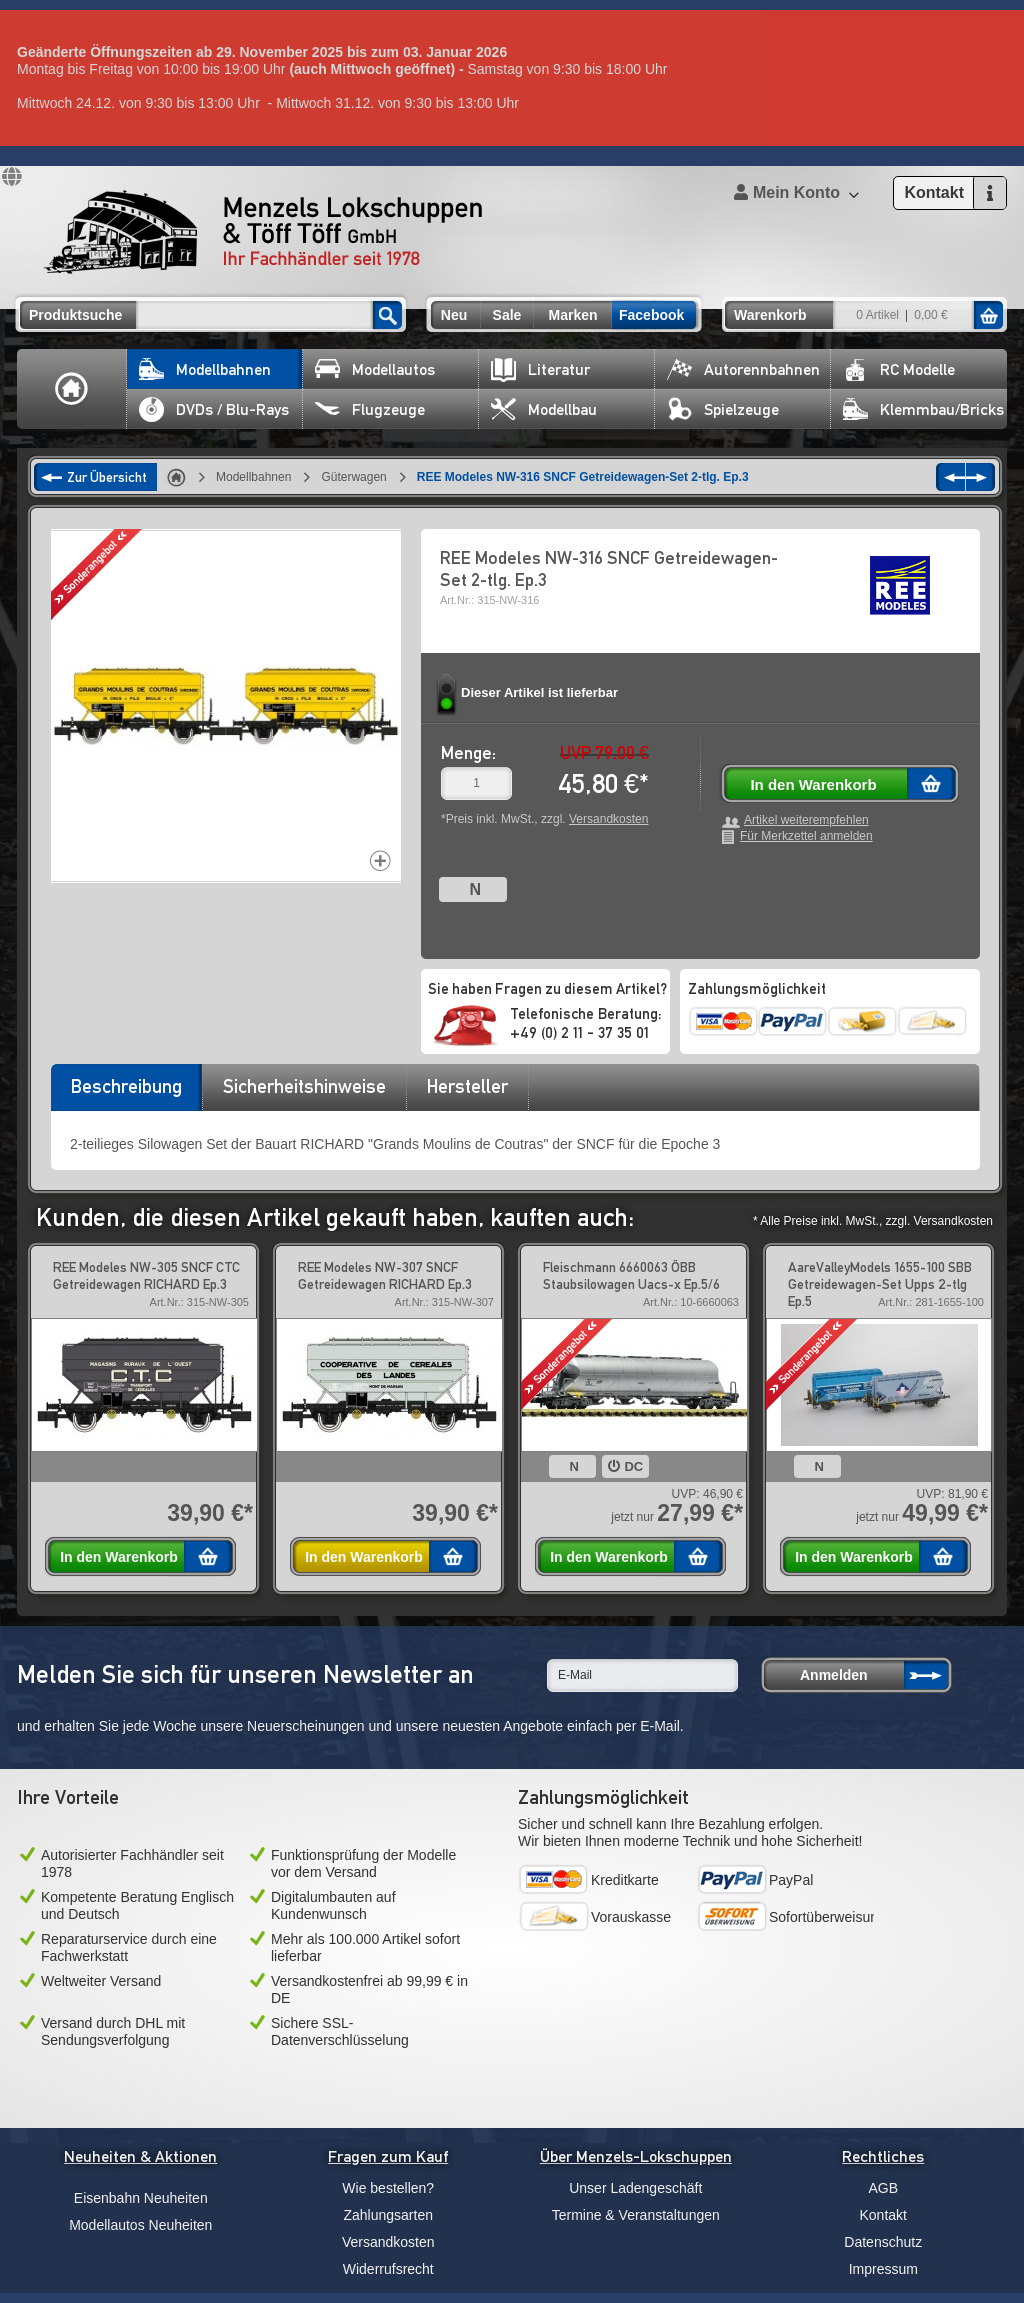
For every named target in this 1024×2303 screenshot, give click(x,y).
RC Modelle (899, 369)
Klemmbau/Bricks (923, 409)
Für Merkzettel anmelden (806, 836)
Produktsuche (75, 315)
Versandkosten (608, 819)
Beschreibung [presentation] (126, 1086)
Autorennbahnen (743, 369)
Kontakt (883, 2215)
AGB (883, 2188)
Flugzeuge (370, 409)
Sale (507, 315)
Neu (454, 315)
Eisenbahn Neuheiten (141, 2198)
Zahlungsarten (388, 2215)
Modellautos (375, 369)
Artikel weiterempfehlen (806, 820)
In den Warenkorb (813, 784)
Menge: (468, 752)
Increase (380, 860)
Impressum (883, 2269)
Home (72, 389)
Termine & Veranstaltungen (636, 2215)
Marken (572, 315)
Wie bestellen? (388, 2188)
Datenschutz (883, 2242)
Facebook (651, 315)
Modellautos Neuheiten (140, 2225)
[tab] (126, 1093)
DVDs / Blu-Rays (214, 409)
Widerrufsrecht (388, 2269)
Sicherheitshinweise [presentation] (304, 1086)
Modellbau (544, 409)
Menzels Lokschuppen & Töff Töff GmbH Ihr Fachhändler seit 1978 (263, 232)
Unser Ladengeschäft (635, 2188)
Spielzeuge (723, 409)
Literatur (540, 369)
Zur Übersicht (107, 477)
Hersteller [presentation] (467, 1086)
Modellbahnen (205, 369)
